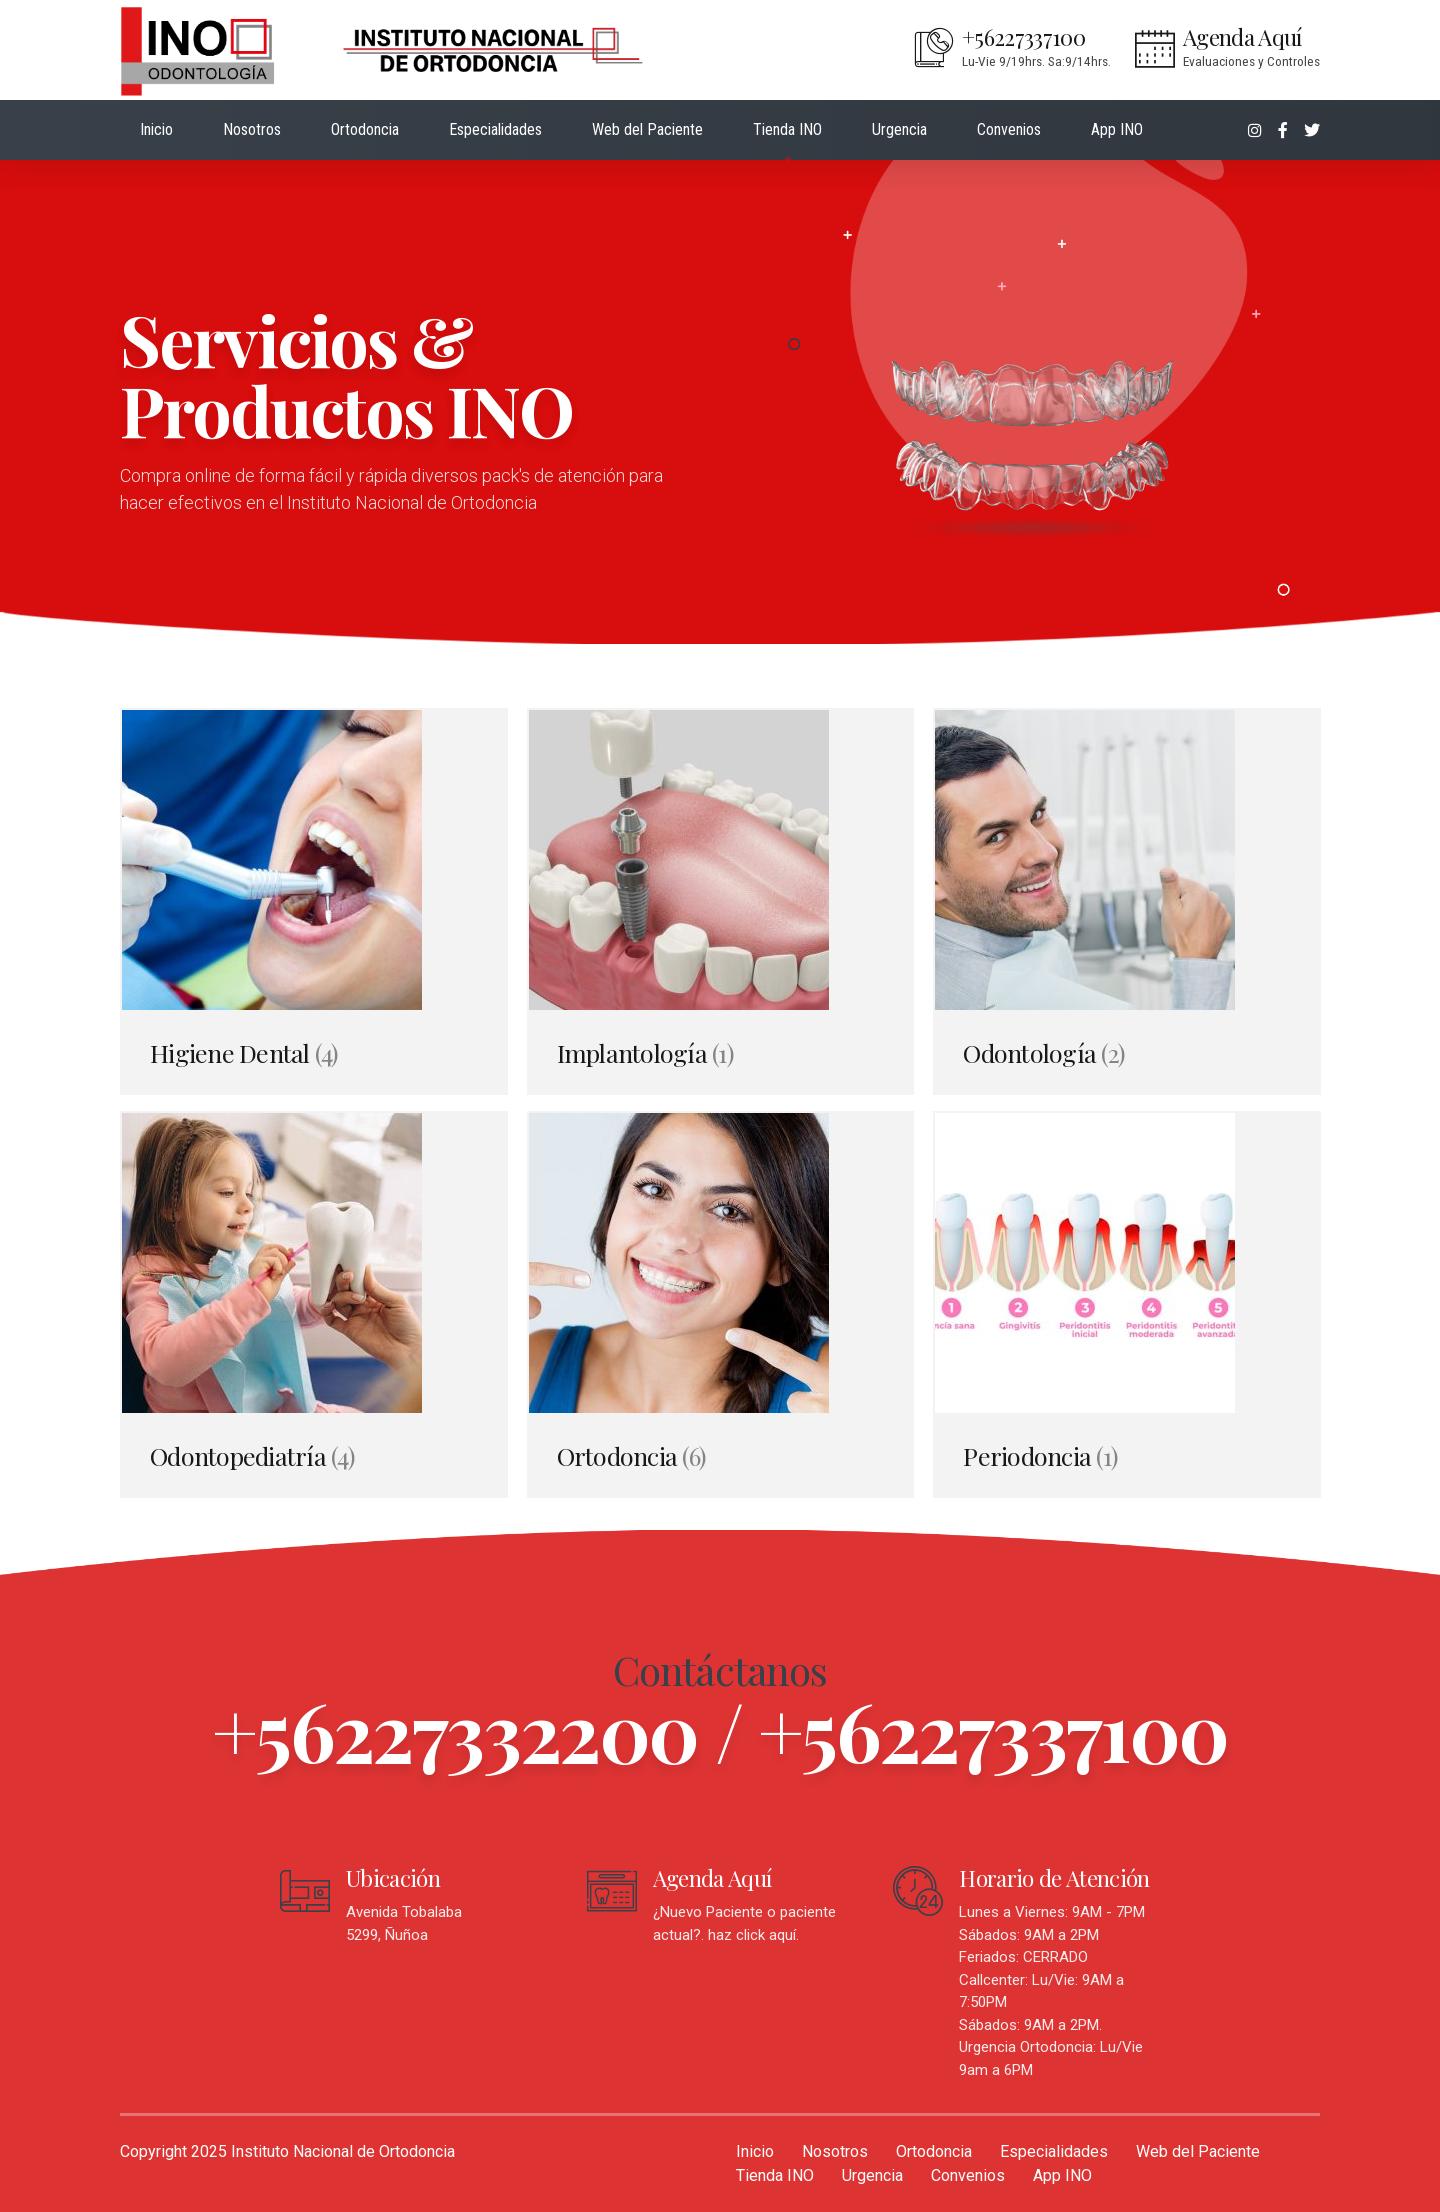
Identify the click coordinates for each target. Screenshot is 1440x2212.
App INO (1117, 129)
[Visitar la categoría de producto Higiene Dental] (313, 901)
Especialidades (495, 129)
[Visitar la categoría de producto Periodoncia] (1126, 1304)
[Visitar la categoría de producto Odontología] (1126, 901)
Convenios (1009, 129)
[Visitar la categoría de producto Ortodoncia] (720, 1304)
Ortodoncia (365, 129)
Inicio (156, 129)
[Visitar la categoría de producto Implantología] (720, 901)
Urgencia (899, 129)
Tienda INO (787, 129)
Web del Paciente (647, 129)
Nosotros (252, 129)
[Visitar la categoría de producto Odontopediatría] (313, 1304)
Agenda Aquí (712, 1878)
